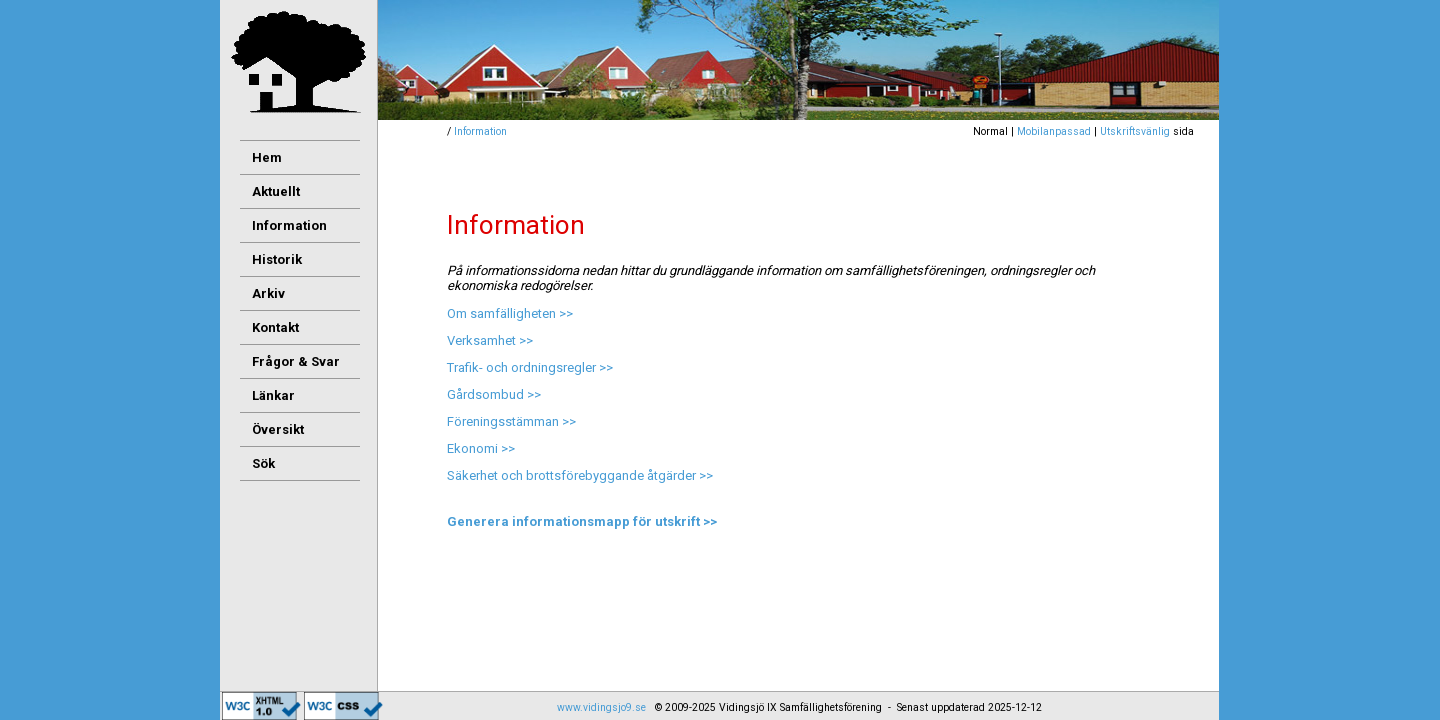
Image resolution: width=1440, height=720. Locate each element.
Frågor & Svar (296, 361)
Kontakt (275, 327)
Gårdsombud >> (494, 394)
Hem (267, 157)
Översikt (278, 429)
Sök (263, 463)
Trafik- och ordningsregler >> (530, 367)
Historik (277, 259)
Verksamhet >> (490, 340)
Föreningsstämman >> (511, 421)
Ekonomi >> (481, 448)
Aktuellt (276, 191)
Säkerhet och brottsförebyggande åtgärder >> (580, 475)
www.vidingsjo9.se (601, 707)
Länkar (273, 395)
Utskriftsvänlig (1135, 131)
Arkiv (268, 293)
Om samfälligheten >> (510, 313)
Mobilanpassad (1054, 131)
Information (480, 131)
